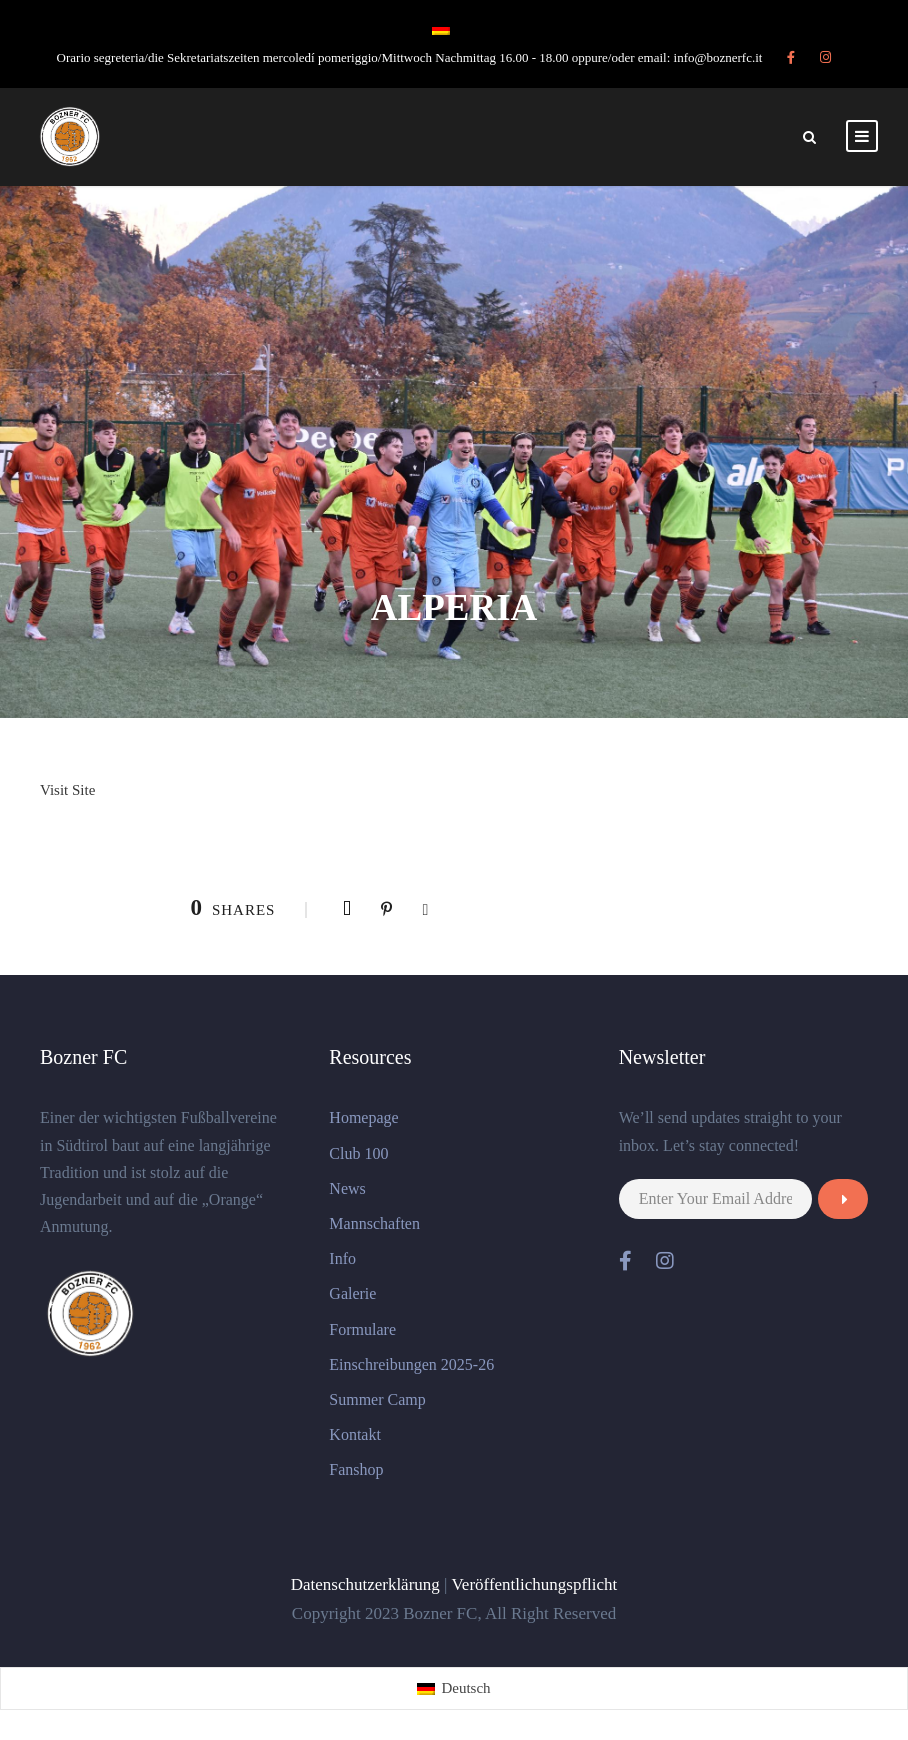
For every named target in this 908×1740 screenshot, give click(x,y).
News (347, 1188)
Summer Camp (377, 1399)
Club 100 (358, 1153)
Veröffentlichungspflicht (534, 1584)
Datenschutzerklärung (365, 1584)
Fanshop (356, 1469)
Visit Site (67, 790)
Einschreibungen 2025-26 (411, 1364)
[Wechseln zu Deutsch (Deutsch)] (453, 1688)
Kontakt (355, 1434)
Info (342, 1258)
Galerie (352, 1293)
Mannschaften (374, 1223)
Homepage (363, 1117)
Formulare (362, 1329)
